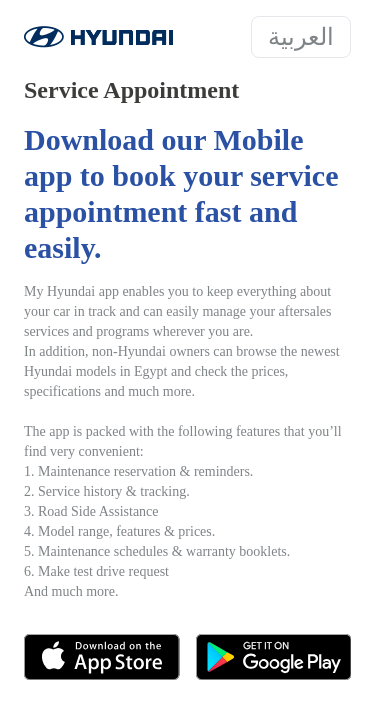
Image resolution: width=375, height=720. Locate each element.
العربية (301, 37)
